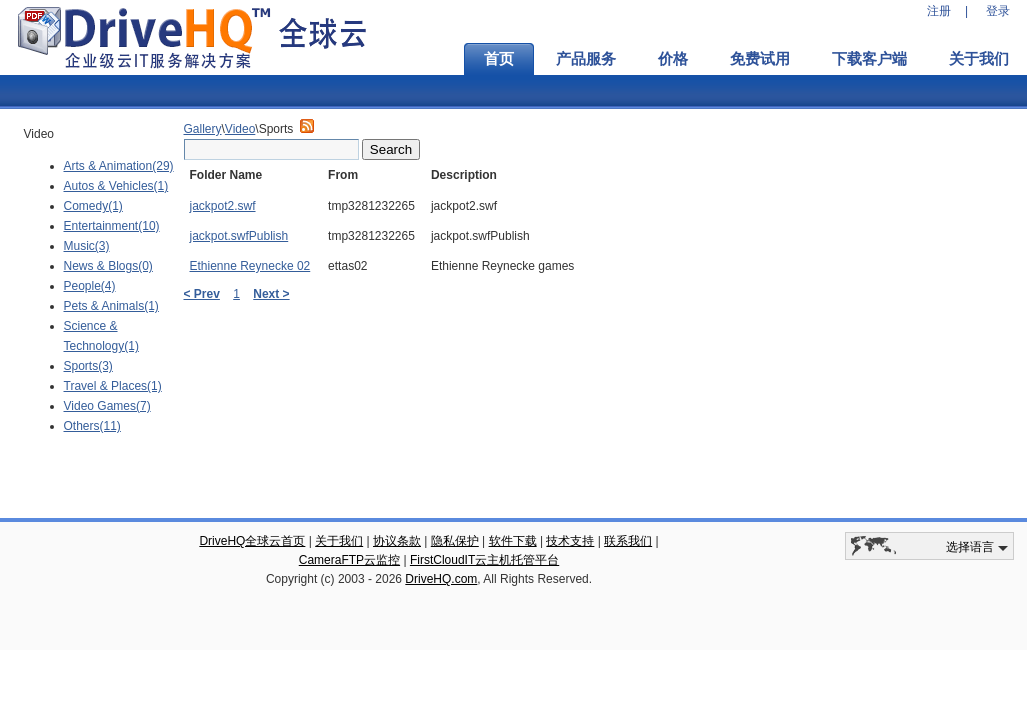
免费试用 (760, 59)
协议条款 (397, 541)
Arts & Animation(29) (119, 166)
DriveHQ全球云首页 (252, 541)
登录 (998, 11)
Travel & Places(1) (113, 386)
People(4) (90, 286)
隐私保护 (455, 541)
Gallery (203, 129)
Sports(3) (88, 366)
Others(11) (92, 426)
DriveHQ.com (441, 579)
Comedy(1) (93, 206)
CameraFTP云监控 (349, 560)
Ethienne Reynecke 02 (250, 266)
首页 (499, 59)
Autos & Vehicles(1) (116, 186)
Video (240, 129)
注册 (939, 11)
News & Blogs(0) (108, 266)
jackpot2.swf (223, 206)
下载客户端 (869, 59)
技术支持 (570, 541)
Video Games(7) (107, 406)
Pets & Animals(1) (111, 306)
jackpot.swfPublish (239, 236)
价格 (673, 59)
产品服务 (586, 59)
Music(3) (87, 246)
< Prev (202, 294)
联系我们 (628, 541)
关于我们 (339, 541)
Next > (271, 294)
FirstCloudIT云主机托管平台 (484, 560)
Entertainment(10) (112, 226)
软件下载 (513, 541)
